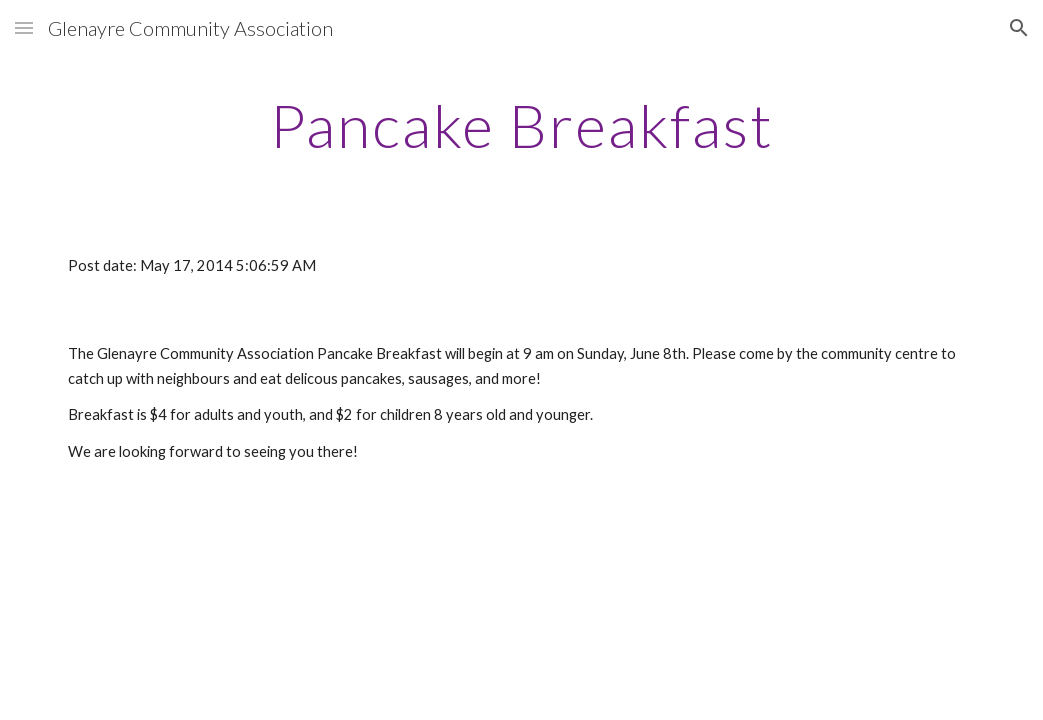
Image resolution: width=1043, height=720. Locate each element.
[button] (24, 27)
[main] (521, 125)
